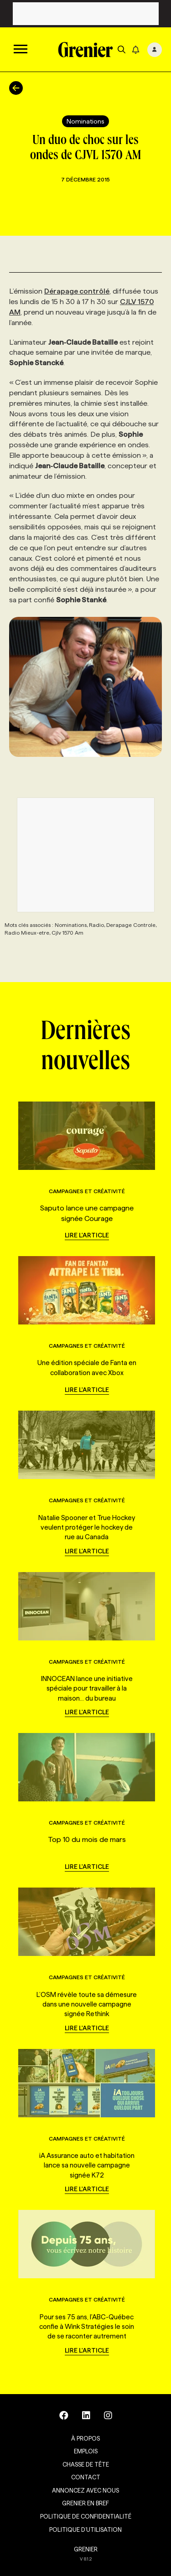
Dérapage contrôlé (76, 291)
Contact (85, 2477)
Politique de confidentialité (85, 2516)
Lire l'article (87, 1235)
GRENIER (86, 2549)
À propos (85, 2438)
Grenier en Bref (85, 2503)
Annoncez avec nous (85, 2490)
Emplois (86, 2451)
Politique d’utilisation (85, 2529)
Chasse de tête (85, 2464)
